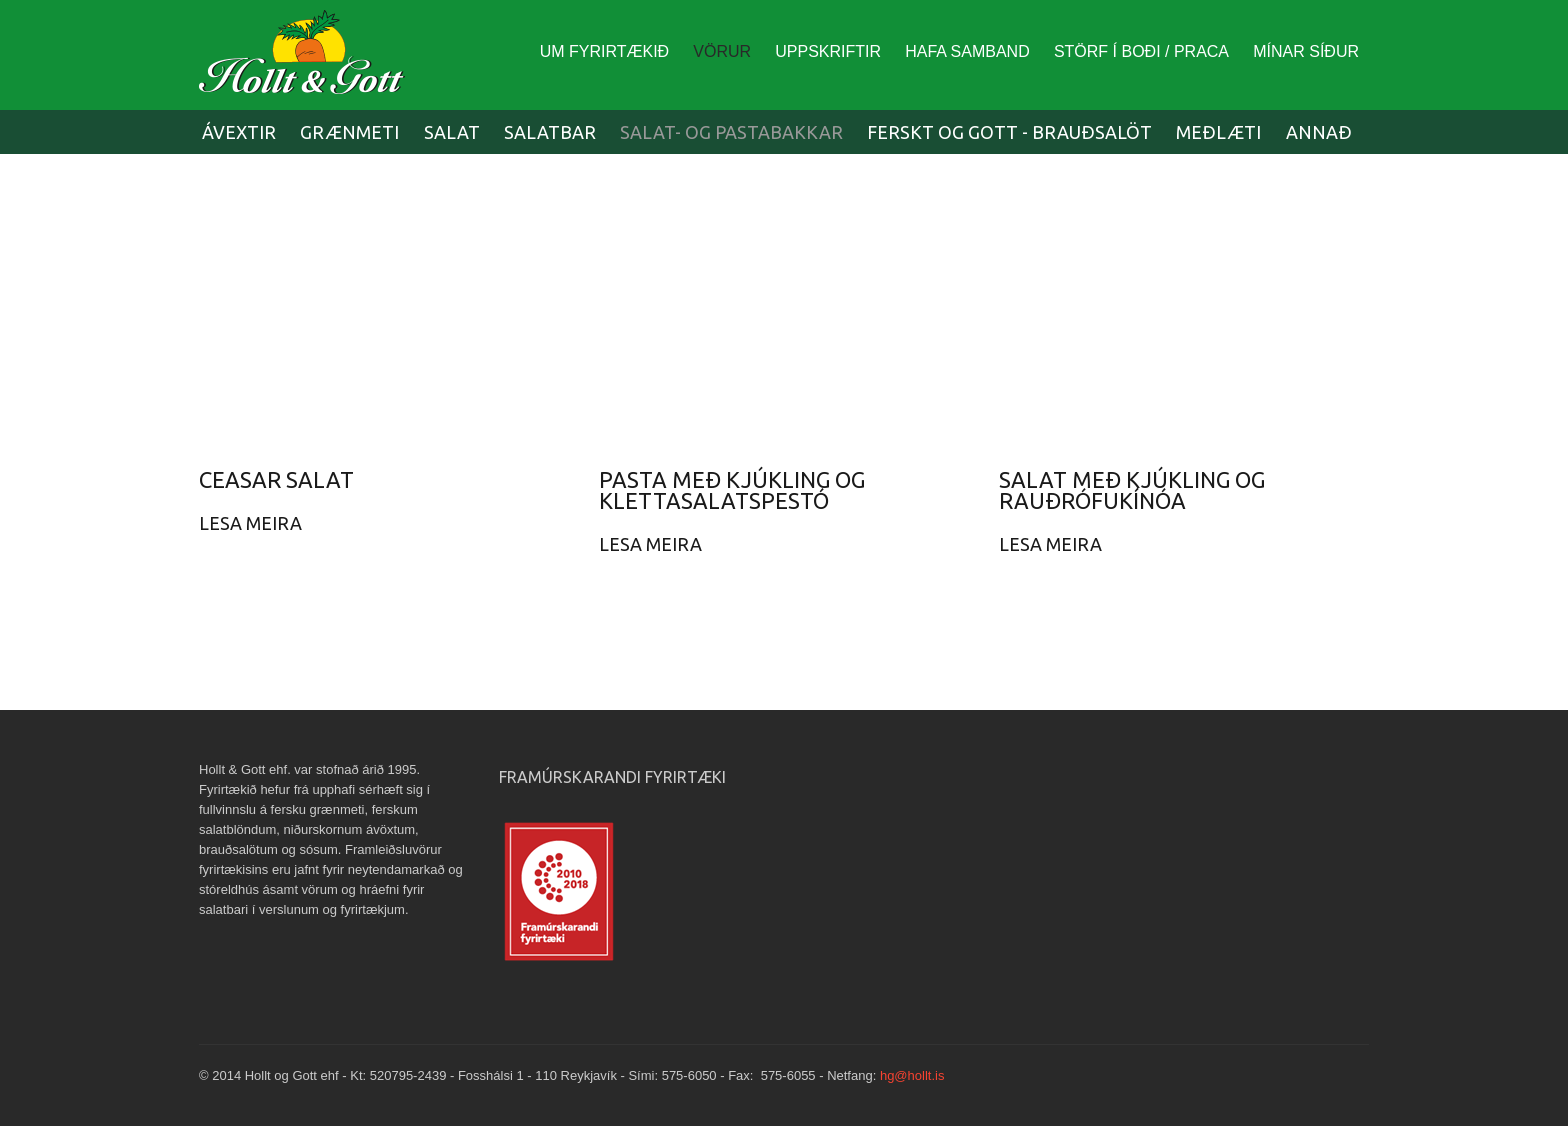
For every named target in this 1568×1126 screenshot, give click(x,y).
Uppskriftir (828, 51)
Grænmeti (349, 132)
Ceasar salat (276, 479)
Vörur (722, 51)
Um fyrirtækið (604, 51)
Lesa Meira (250, 523)
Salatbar (550, 132)
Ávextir (239, 132)
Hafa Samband (967, 51)
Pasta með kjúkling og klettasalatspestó (732, 490)
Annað (1319, 132)
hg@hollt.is (912, 1075)
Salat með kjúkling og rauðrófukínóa (1132, 490)
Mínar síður (1306, 51)
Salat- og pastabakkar (731, 132)
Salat (452, 132)
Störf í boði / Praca (1141, 51)
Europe (309, 60)
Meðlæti (1218, 132)
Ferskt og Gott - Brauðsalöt (1009, 132)
